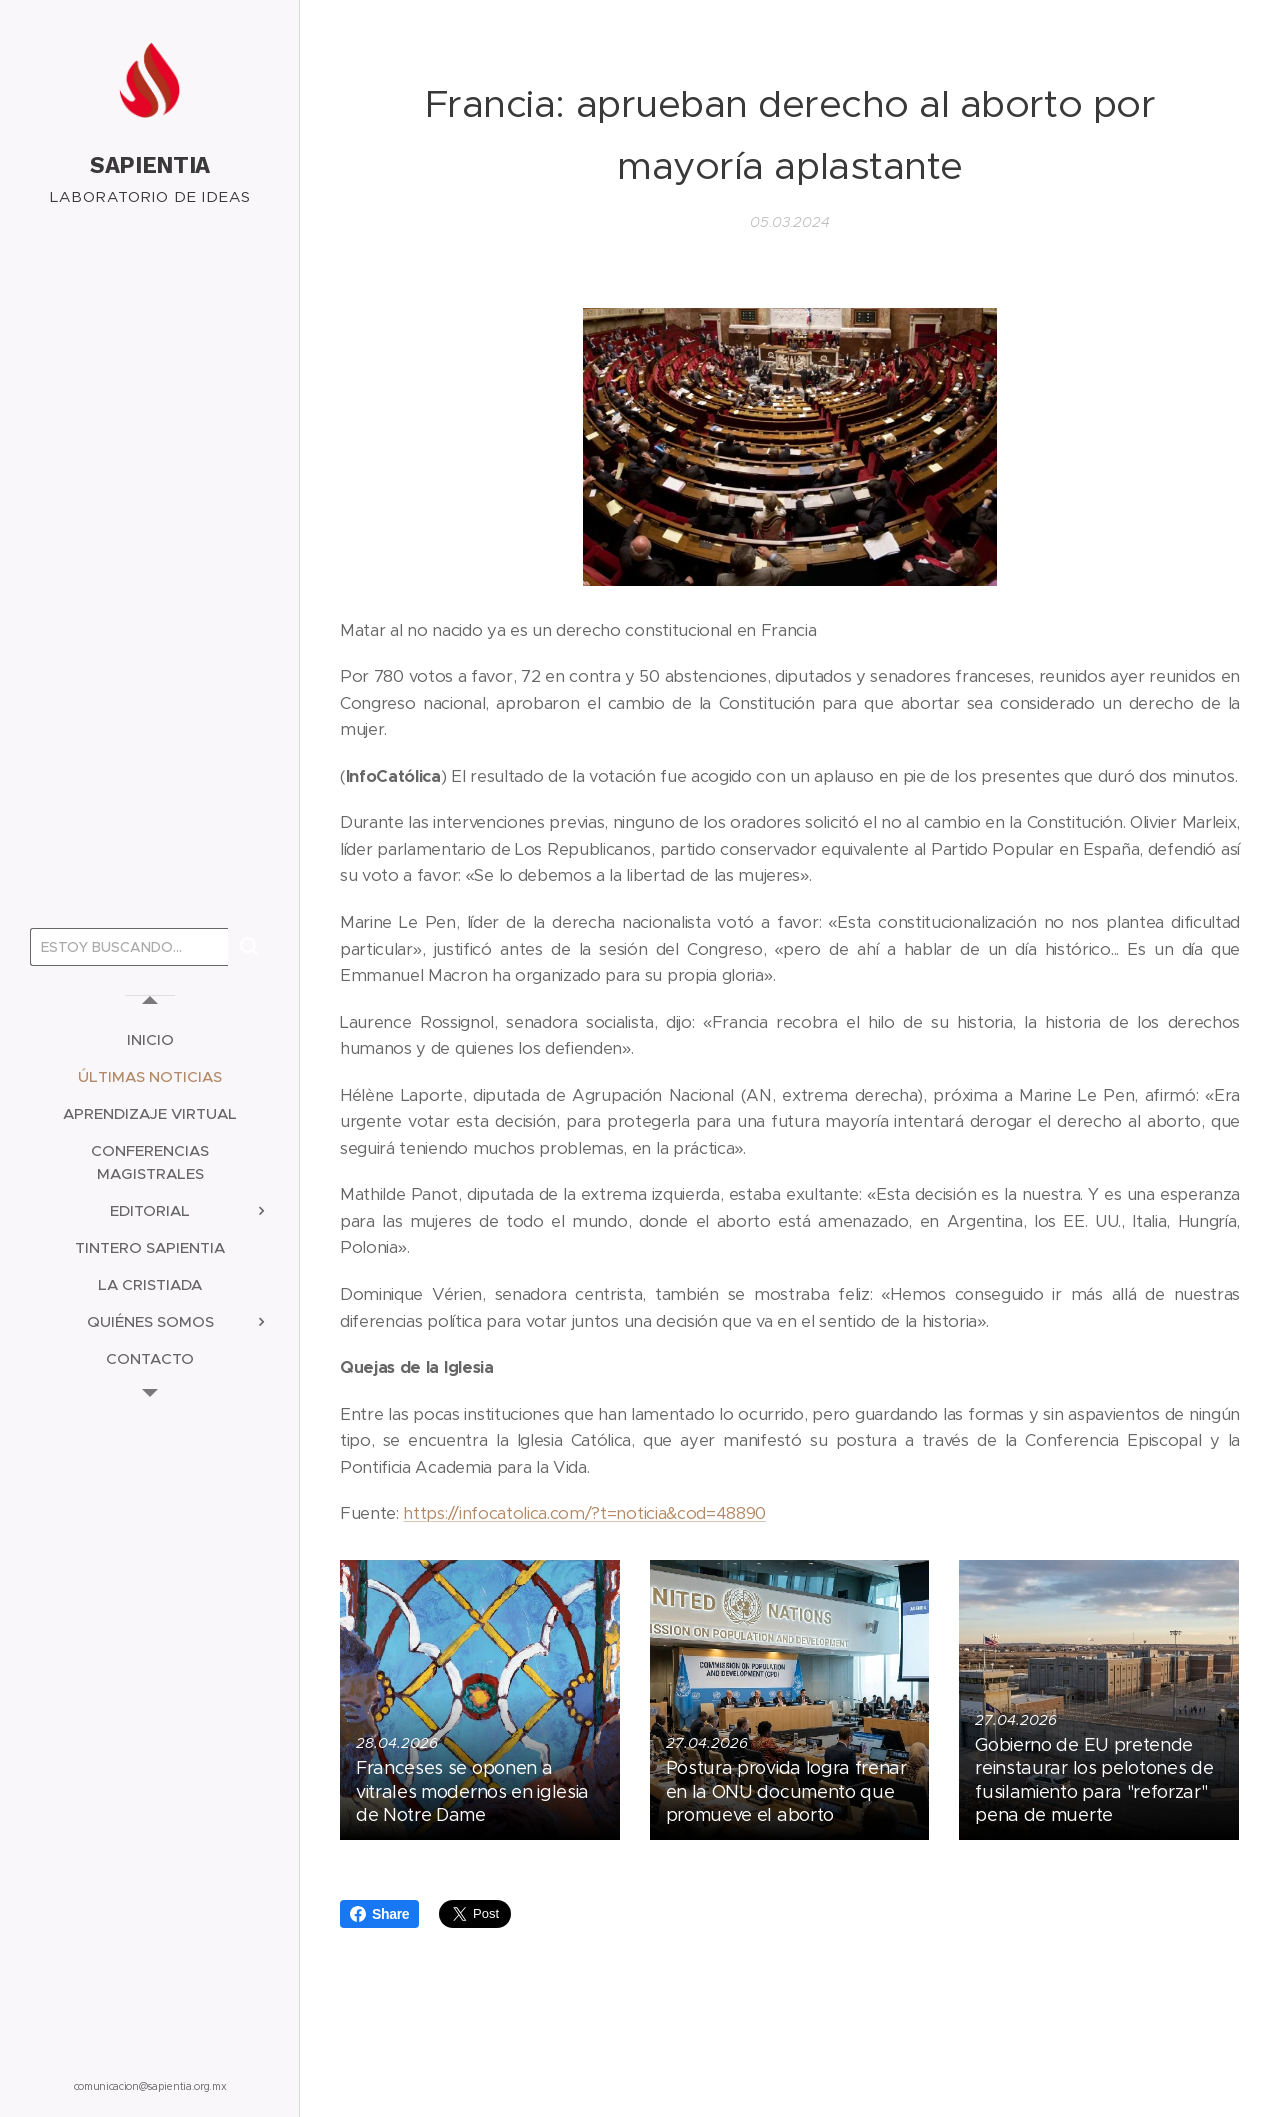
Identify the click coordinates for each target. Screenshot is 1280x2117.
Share (379, 1914)
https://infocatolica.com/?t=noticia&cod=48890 (584, 1513)
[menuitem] (150, 1039)
